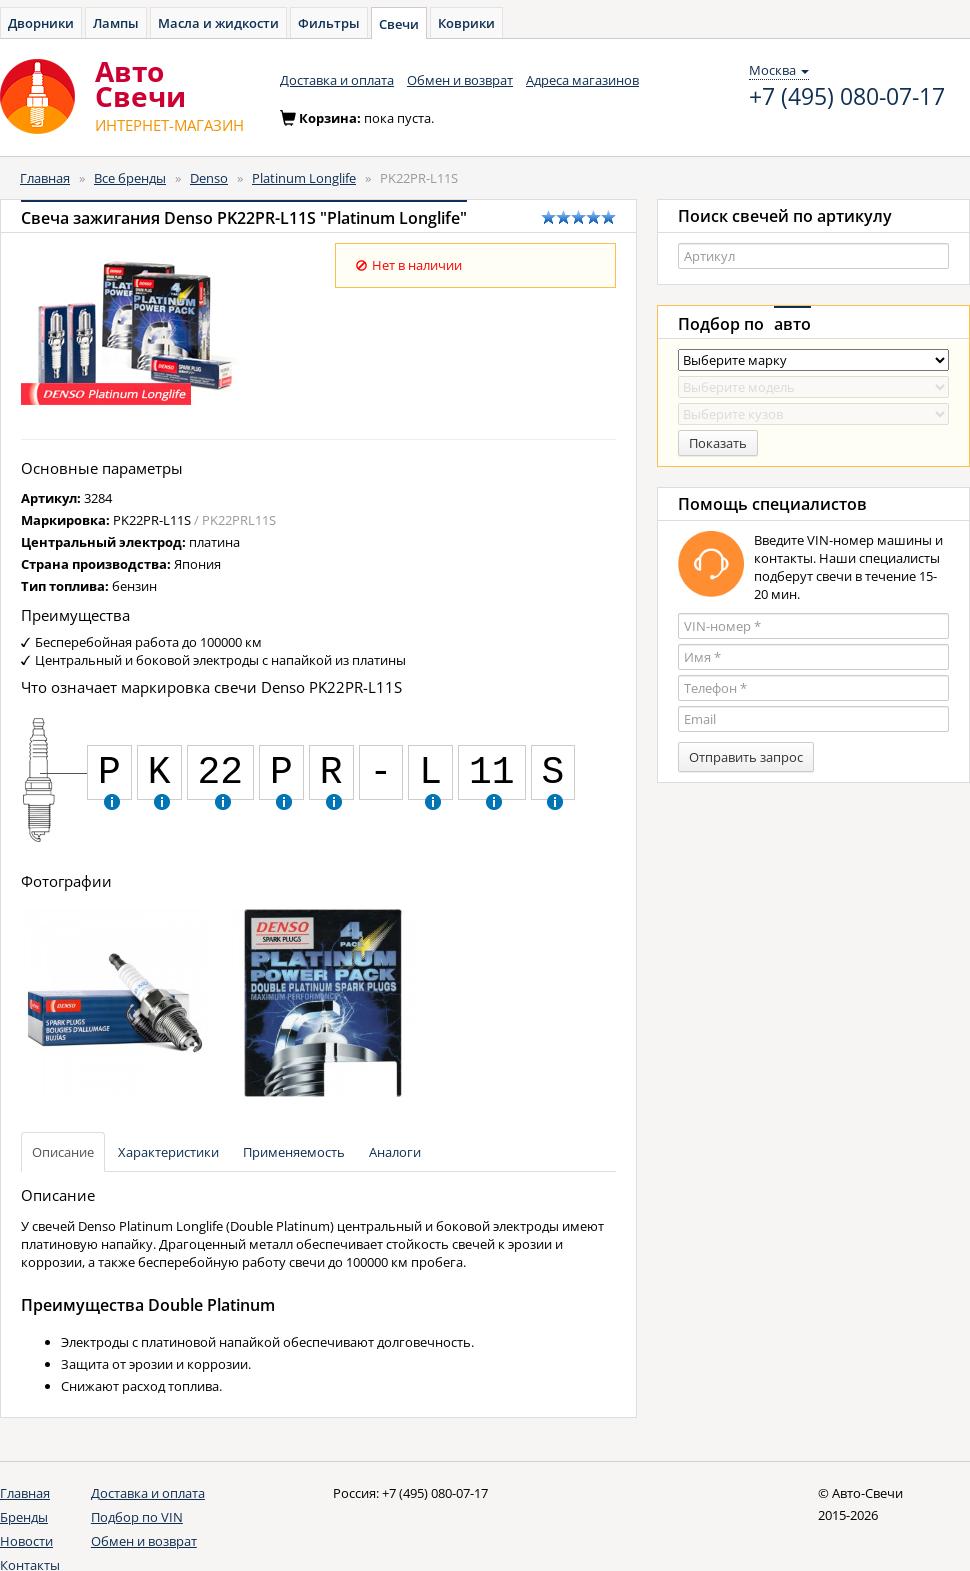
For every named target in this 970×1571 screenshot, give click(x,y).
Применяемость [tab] (294, 1152)
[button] (112, 800)
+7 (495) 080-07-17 (847, 97)
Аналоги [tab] (395, 1152)
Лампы (116, 23)
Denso (209, 178)
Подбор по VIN (137, 1517)
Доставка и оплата (337, 80)
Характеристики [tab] (168, 1152)
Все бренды (130, 178)
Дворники (41, 23)
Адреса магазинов (582, 80)
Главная (45, 178)
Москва (779, 70)
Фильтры (329, 23)
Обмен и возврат (460, 80)
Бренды (24, 1517)
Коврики (466, 23)
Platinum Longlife (304, 178)
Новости (26, 1541)
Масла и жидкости (218, 23)
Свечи (399, 24)
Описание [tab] (63, 1152)
